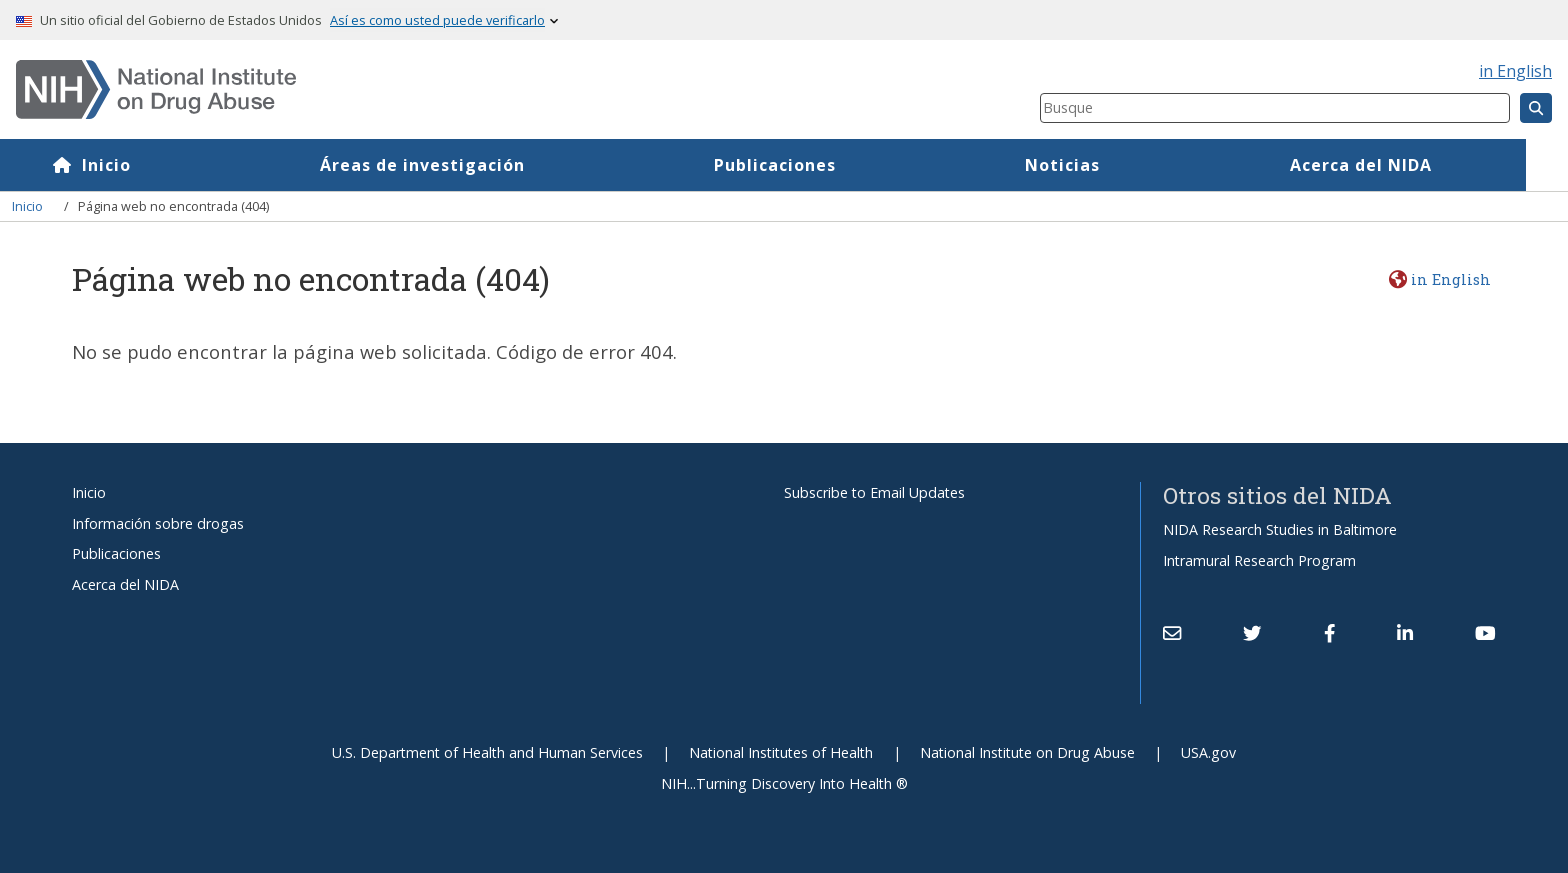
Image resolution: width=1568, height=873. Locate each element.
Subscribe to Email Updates (874, 492)
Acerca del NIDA (1402, 165)
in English (1515, 71)
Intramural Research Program (1259, 560)
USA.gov (1208, 752)
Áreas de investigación (464, 165)
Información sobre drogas (158, 523)
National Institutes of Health (781, 752)
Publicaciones (817, 165)
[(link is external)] (1252, 633)
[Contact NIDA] (1172, 633)
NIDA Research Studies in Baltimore (1280, 529)
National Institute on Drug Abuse (1027, 752)
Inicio (147, 165)
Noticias (1104, 165)
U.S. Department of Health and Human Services (487, 752)
